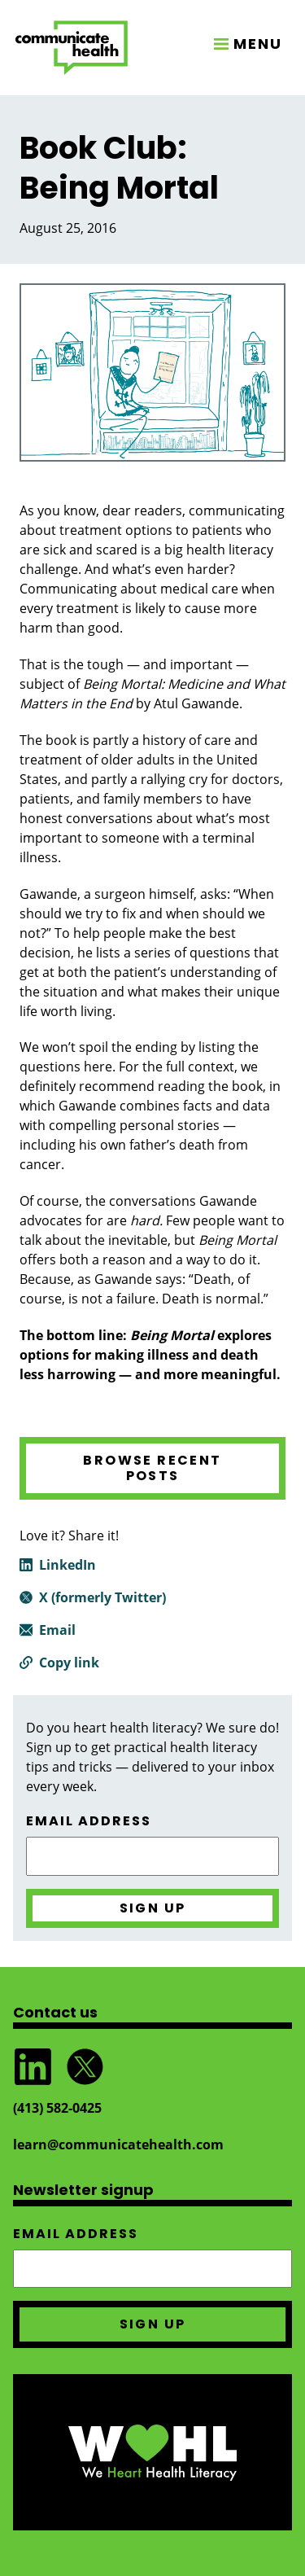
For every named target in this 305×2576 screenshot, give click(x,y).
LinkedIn (67, 1565)
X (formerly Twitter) (102, 1597)
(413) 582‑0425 (57, 2108)
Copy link (69, 1662)
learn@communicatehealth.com (118, 2144)
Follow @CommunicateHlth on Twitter (84, 2066)
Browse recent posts (152, 1467)
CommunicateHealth (71, 47)
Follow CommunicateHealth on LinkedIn (32, 2066)
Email (57, 1630)
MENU (257, 43)
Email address (88, 1821)
